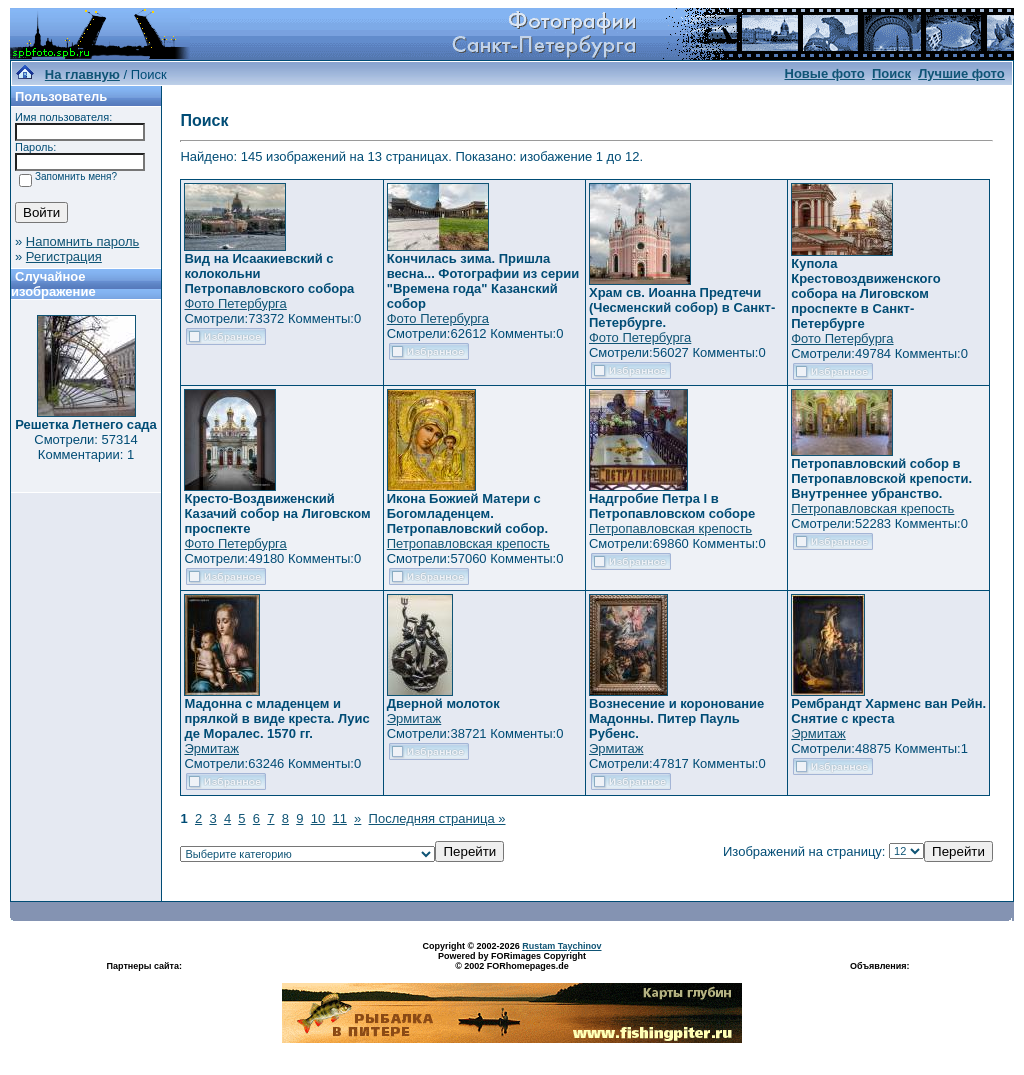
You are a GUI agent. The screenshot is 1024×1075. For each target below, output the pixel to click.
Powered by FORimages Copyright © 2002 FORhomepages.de (512, 961)
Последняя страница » (437, 818)
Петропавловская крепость (468, 543)
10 (318, 818)
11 (339, 818)
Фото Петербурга (235, 303)
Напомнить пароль (82, 241)
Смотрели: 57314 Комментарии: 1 (85, 447)
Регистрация (64, 256)
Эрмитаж (211, 748)
